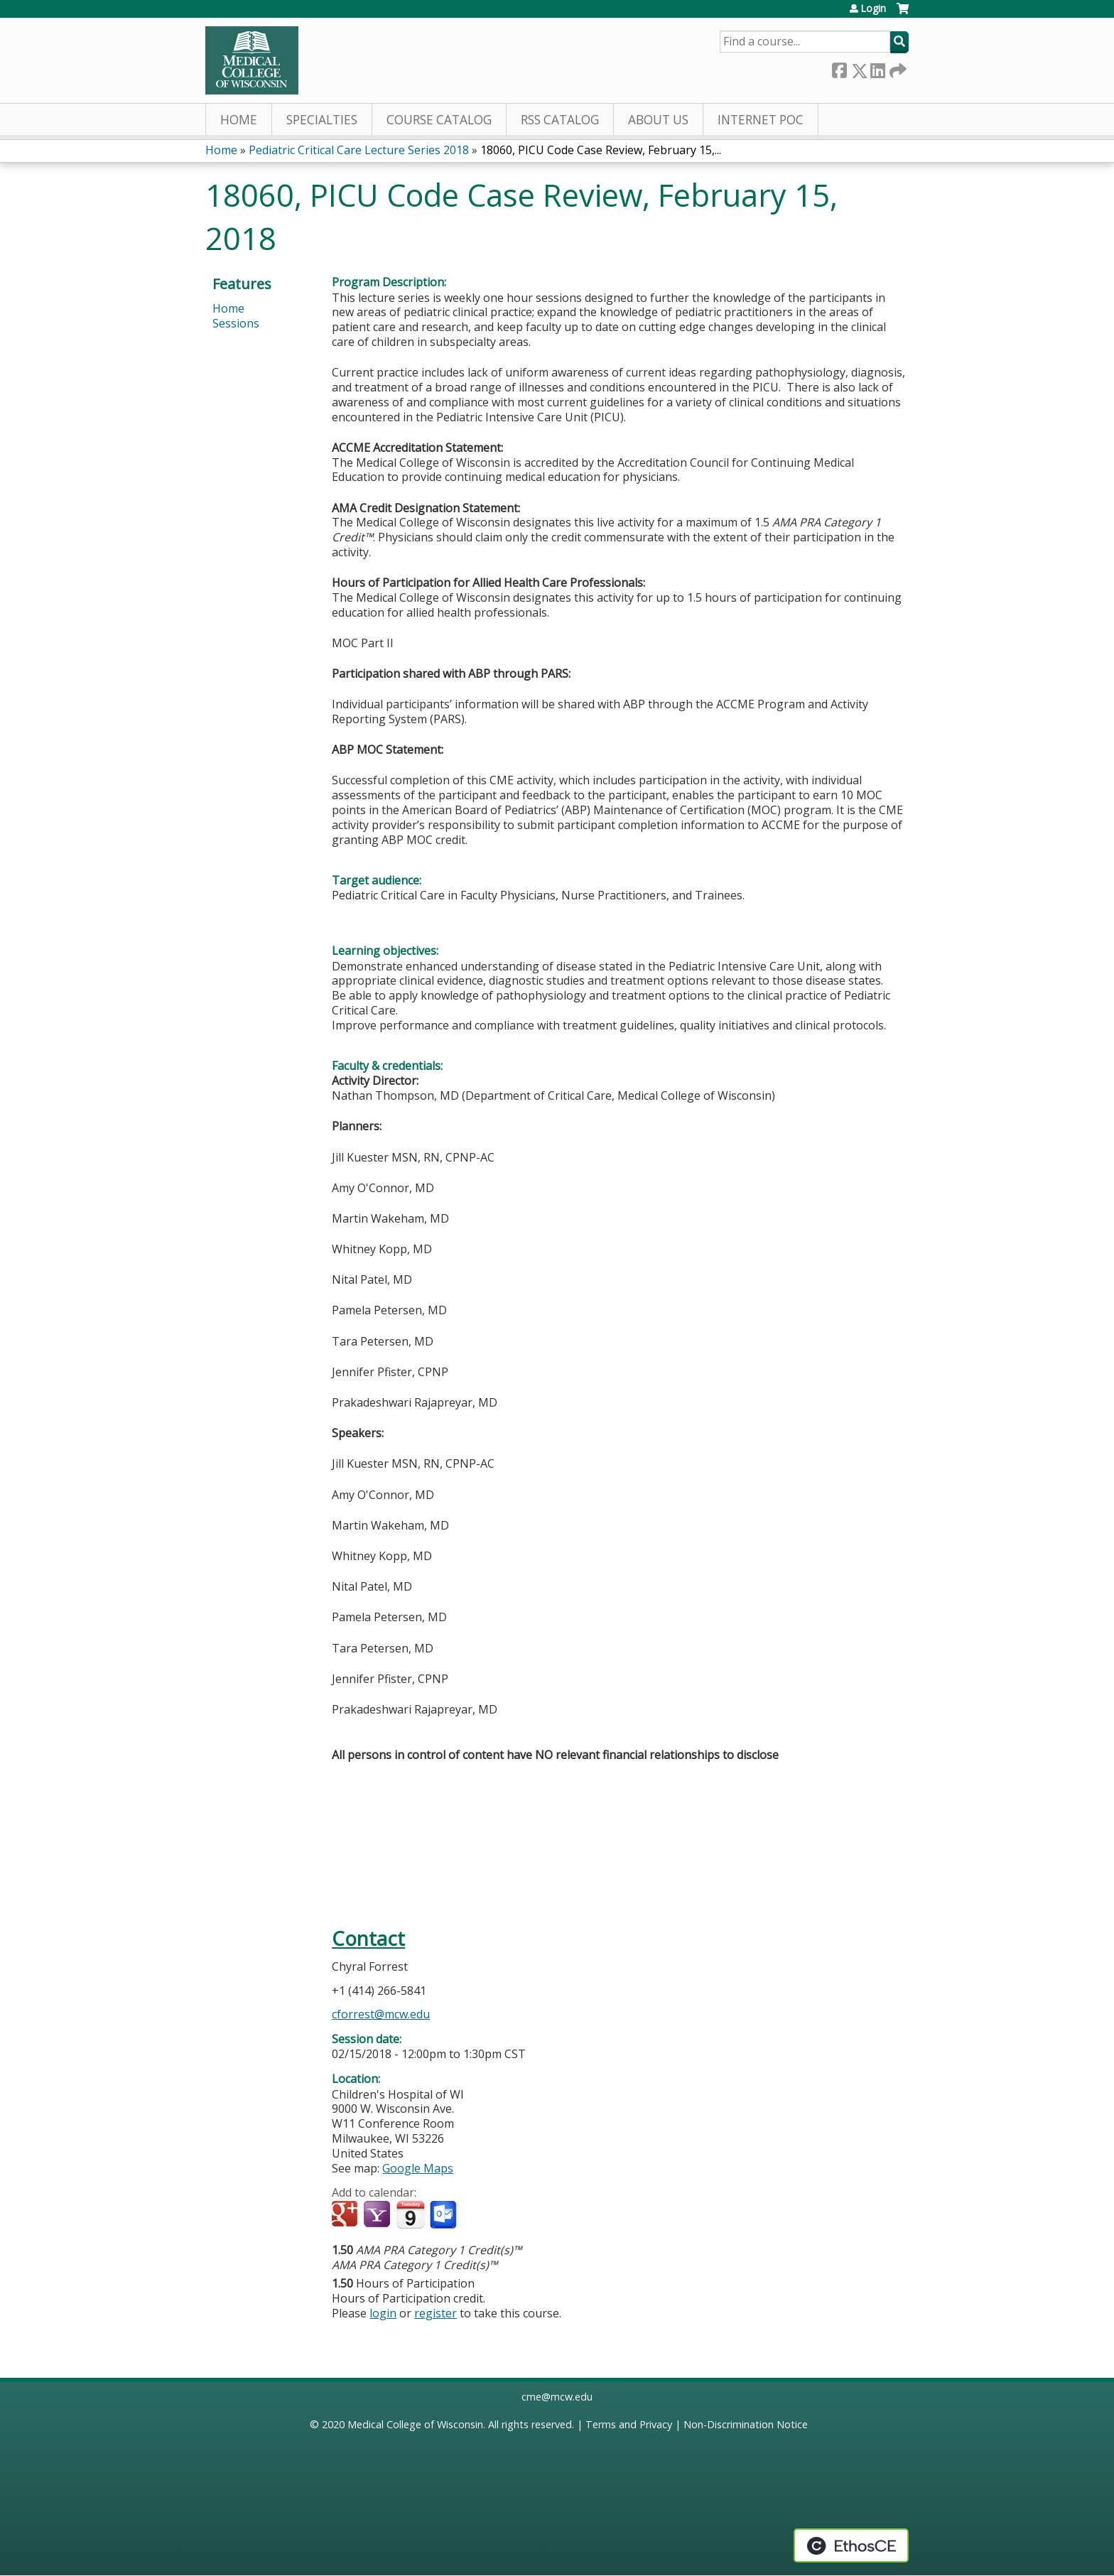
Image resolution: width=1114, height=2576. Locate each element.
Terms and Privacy (628, 2424)
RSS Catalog (560, 120)
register (435, 2313)
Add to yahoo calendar (378, 2215)
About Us (658, 120)
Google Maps (417, 2168)
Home (238, 120)
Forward (896, 68)
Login (873, 8)
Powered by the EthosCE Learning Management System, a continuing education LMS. (851, 2545)
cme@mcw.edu (557, 2396)
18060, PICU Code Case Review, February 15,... (600, 150)
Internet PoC (761, 120)
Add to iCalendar (410, 2214)
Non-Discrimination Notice (745, 2424)
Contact (368, 1938)
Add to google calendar (346, 2215)
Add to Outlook (444, 2215)
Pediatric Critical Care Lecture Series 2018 (359, 150)
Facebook (839, 68)
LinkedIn (877, 68)
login (382, 2313)
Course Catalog (439, 120)
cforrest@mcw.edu (381, 2014)
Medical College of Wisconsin (415, 2424)
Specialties (321, 120)
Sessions (235, 323)
